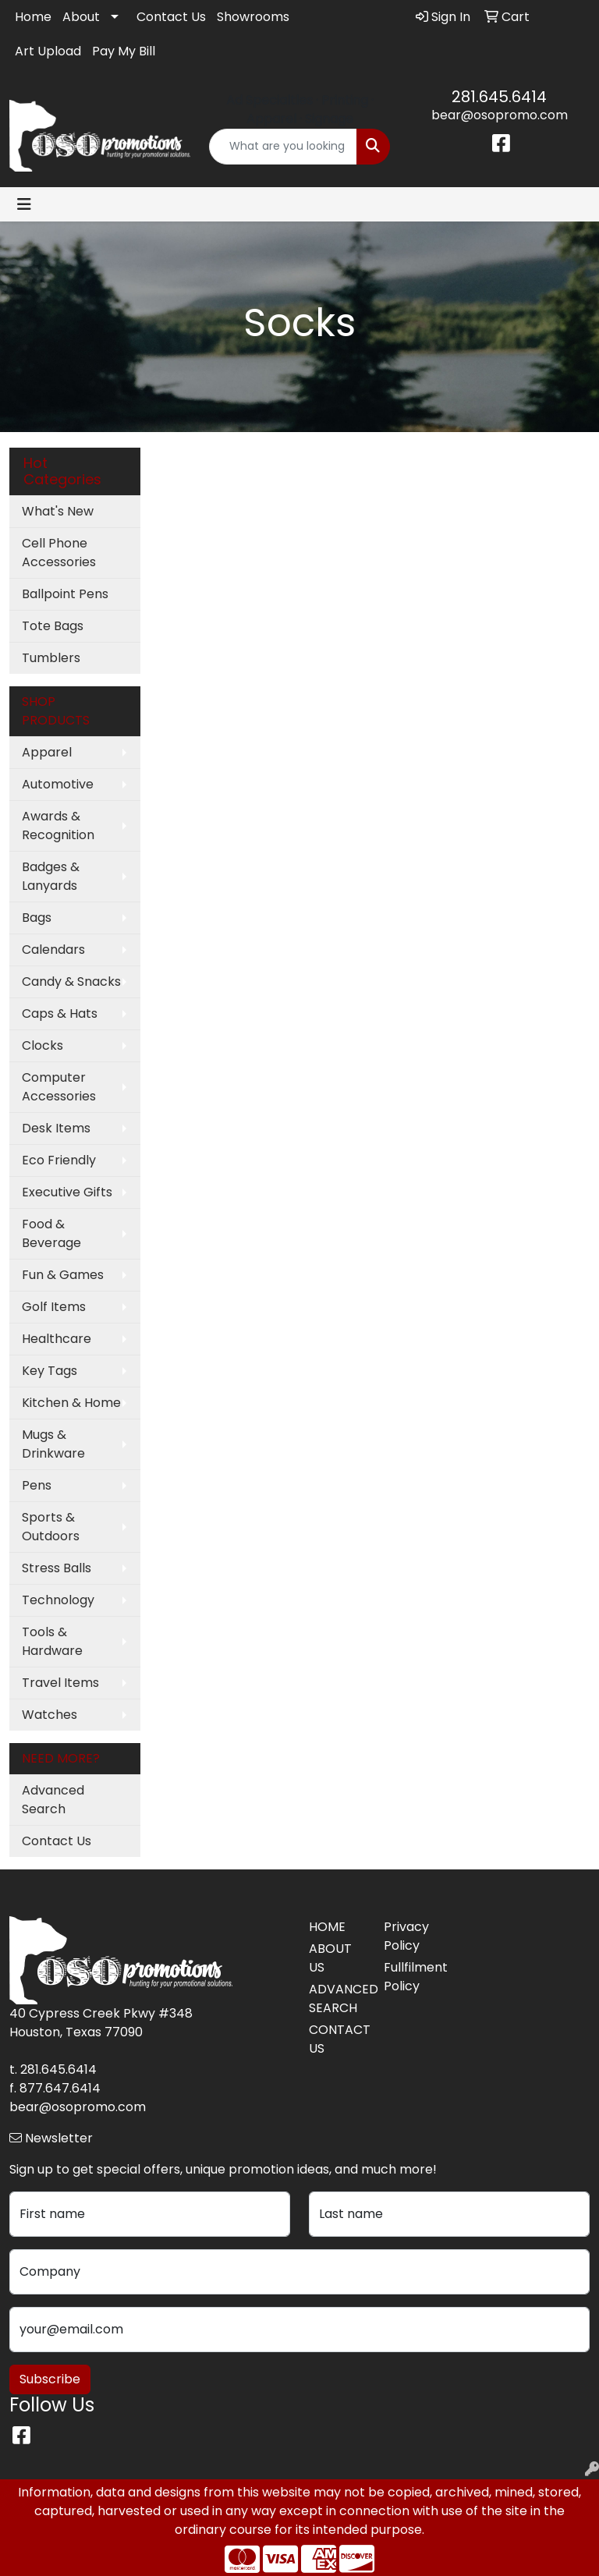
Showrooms (253, 17)
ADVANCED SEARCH (337, 1998)
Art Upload (48, 51)
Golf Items (54, 1307)
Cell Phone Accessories (59, 552)
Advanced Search (53, 1799)
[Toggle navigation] (24, 204)
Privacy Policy (406, 1936)
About (81, 17)
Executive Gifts (67, 1192)
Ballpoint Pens (65, 594)
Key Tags (49, 1371)
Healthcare (56, 1339)
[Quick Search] (283, 147)
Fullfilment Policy (412, 1976)
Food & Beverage (51, 1233)
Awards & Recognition (58, 825)
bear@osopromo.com (499, 115)
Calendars (53, 949)
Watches (49, 1715)
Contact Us (171, 17)
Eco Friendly (59, 1160)
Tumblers (51, 658)
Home (33, 17)
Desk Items (56, 1128)
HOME (327, 1927)
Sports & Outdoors (51, 1526)
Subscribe (49, 2379)
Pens (36, 1485)
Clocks (42, 1045)
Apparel (47, 752)
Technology (58, 1600)
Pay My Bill (123, 51)
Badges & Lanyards (51, 876)
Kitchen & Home (71, 1403)
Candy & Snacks (71, 981)
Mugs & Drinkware (53, 1444)
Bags (36, 918)
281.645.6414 (499, 97)
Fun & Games (63, 1275)
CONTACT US (337, 2039)
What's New (58, 511)
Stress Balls (56, 1568)
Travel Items (60, 1683)
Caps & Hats (59, 1013)
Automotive (58, 784)
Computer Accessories (59, 1086)
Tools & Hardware (52, 1641)
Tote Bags (52, 626)
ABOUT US (330, 1958)
